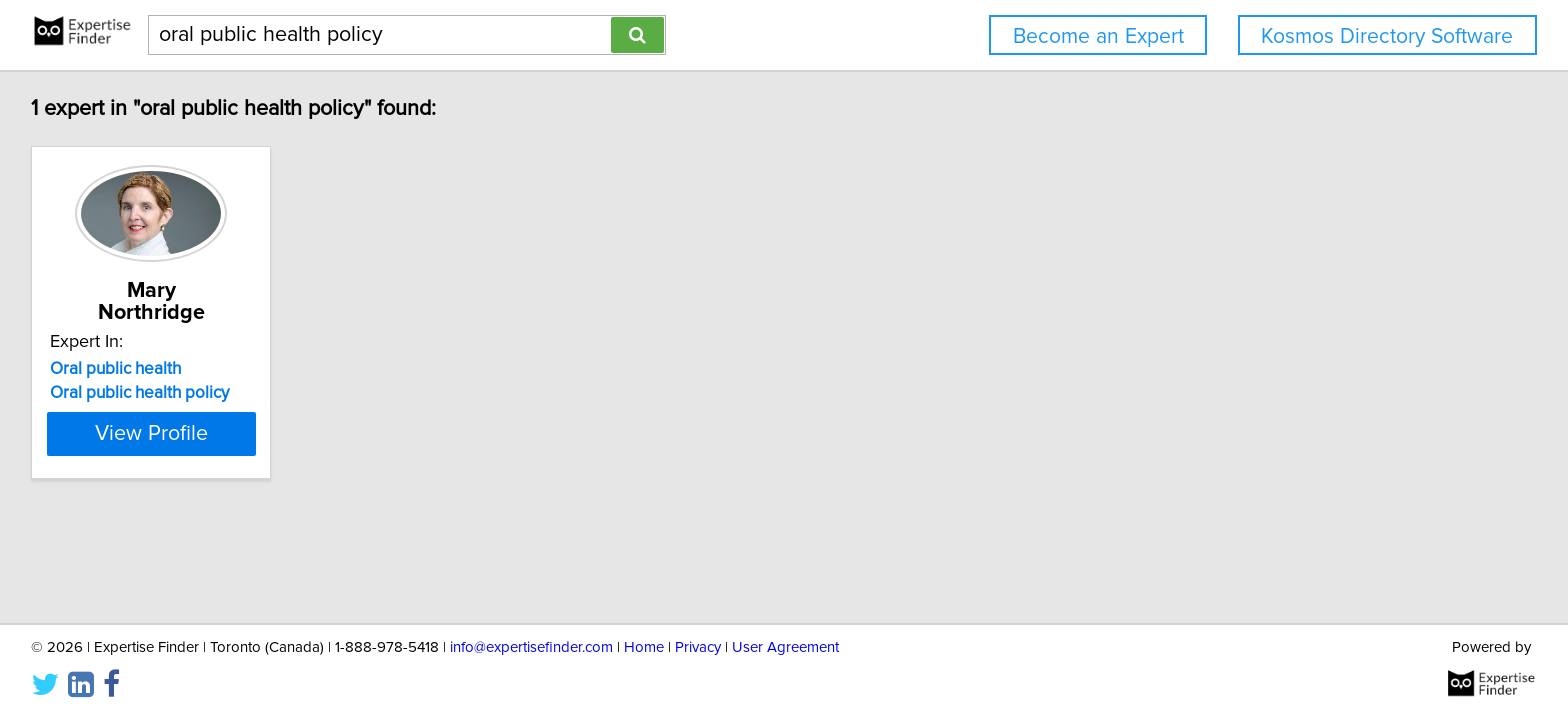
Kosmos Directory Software (1387, 36)
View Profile (151, 434)
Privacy (698, 647)
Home (644, 647)
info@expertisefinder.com (531, 647)
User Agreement (785, 647)
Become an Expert (1098, 36)
